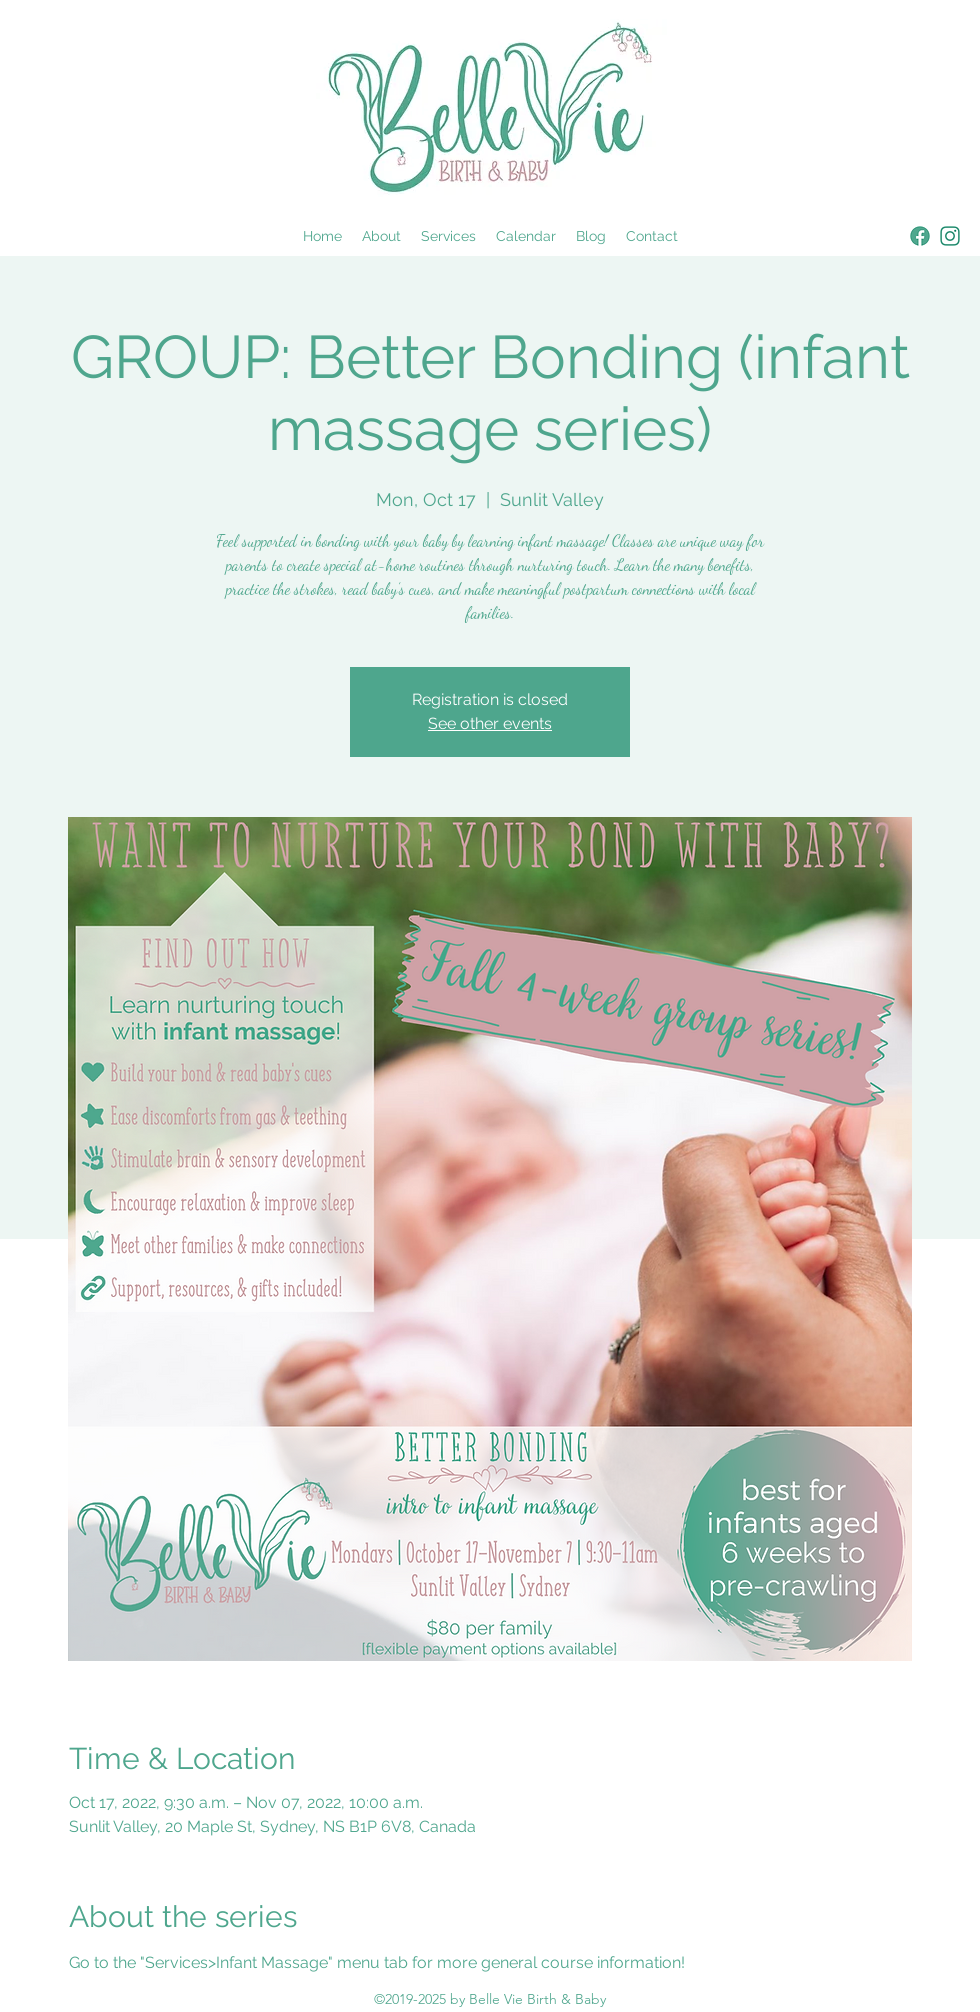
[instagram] (950, 236)
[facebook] (920, 236)
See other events (490, 723)
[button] (448, 236)
